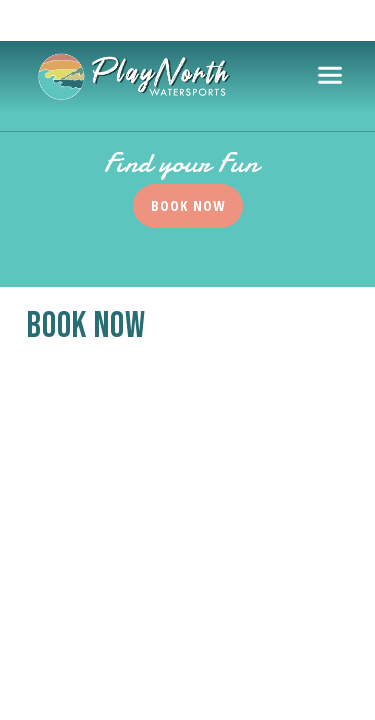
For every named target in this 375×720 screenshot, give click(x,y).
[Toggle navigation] (330, 76)
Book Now (188, 205)
